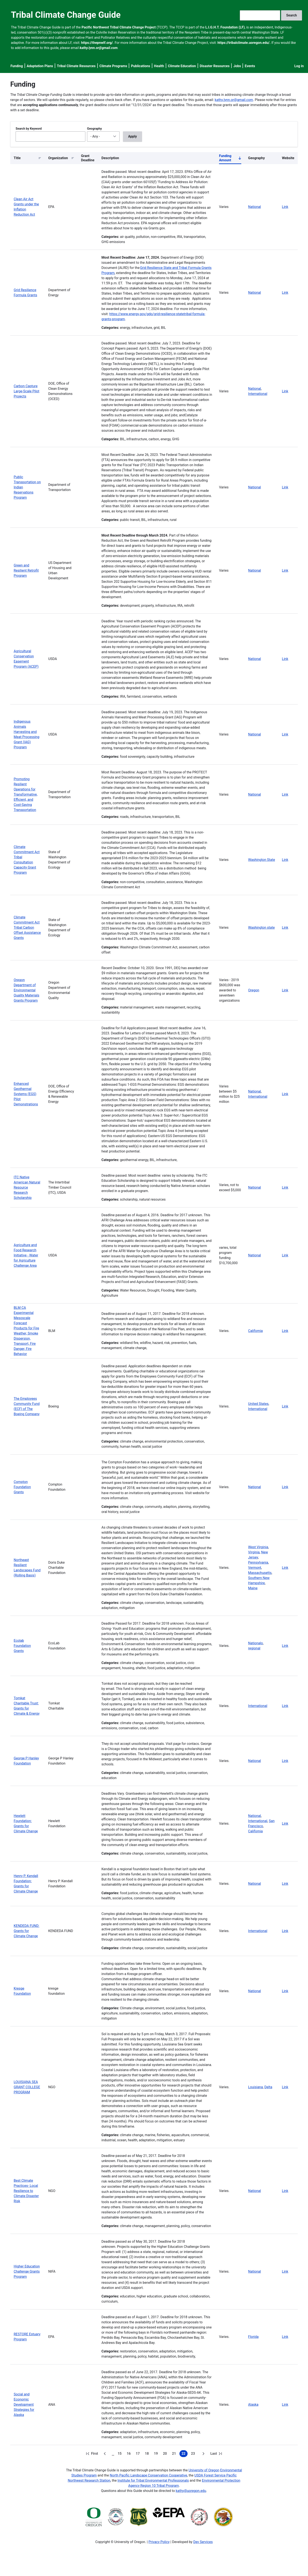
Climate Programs (113, 66)
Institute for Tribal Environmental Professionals (153, 2480)
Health (159, 66)
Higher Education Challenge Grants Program (27, 2271)
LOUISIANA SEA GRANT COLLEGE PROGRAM (27, 2087)
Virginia (254, 1552)
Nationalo (255, 1643)
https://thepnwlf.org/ (97, 43)
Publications (140, 66)
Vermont (254, 1568)
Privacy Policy (159, 2542)
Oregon (253, 990)
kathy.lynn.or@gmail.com (234, 100)
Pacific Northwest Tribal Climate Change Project (118, 27)
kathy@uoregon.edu (191, 2491)
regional (254, 1648)
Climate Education (182, 66)
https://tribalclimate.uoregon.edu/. (244, 43)
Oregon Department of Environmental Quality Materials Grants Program (26, 990)
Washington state (261, 927)
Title (17, 158)
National (254, 207)
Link (285, 207)
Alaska (253, 2404)
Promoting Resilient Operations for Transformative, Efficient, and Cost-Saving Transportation (25, 794)
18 (147, 2454)
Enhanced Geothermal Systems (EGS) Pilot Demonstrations (26, 1094)
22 (185, 2454)
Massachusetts (259, 1573)
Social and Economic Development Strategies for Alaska (24, 2404)
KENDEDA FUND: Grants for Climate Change (26, 1931)
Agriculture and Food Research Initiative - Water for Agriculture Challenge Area (26, 1255)
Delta (268, 2087)
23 (194, 2454)
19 (157, 2454)
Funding (16, 66)
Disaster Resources (215, 66)
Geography (94, 128)
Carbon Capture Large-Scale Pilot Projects (26, 391)
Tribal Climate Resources (76, 66)
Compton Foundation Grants (22, 1487)
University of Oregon (203, 2470)
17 (138, 2454)
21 (175, 2454)
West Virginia (258, 1547)
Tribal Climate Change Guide (66, 15)
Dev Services (203, 2542)
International (257, 394)
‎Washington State (261, 860)
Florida (253, 2337)
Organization (58, 158)
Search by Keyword (29, 128)
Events (250, 66)
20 (166, 2454)
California (255, 1331)
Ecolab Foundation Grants (22, 1646)
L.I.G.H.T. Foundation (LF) (225, 27)
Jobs (237, 66)
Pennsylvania (258, 1562)
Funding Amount (230, 159)
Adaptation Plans (40, 66)
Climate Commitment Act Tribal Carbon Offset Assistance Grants (27, 927)
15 (120, 2454)
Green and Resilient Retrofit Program (26, 570)
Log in (299, 66)
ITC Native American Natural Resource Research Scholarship (27, 1187)
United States (258, 1404)
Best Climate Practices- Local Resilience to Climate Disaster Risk (26, 2191)
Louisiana (255, 2087)
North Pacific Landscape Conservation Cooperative (148, 2475)
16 (129, 2454)
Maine (253, 1588)
